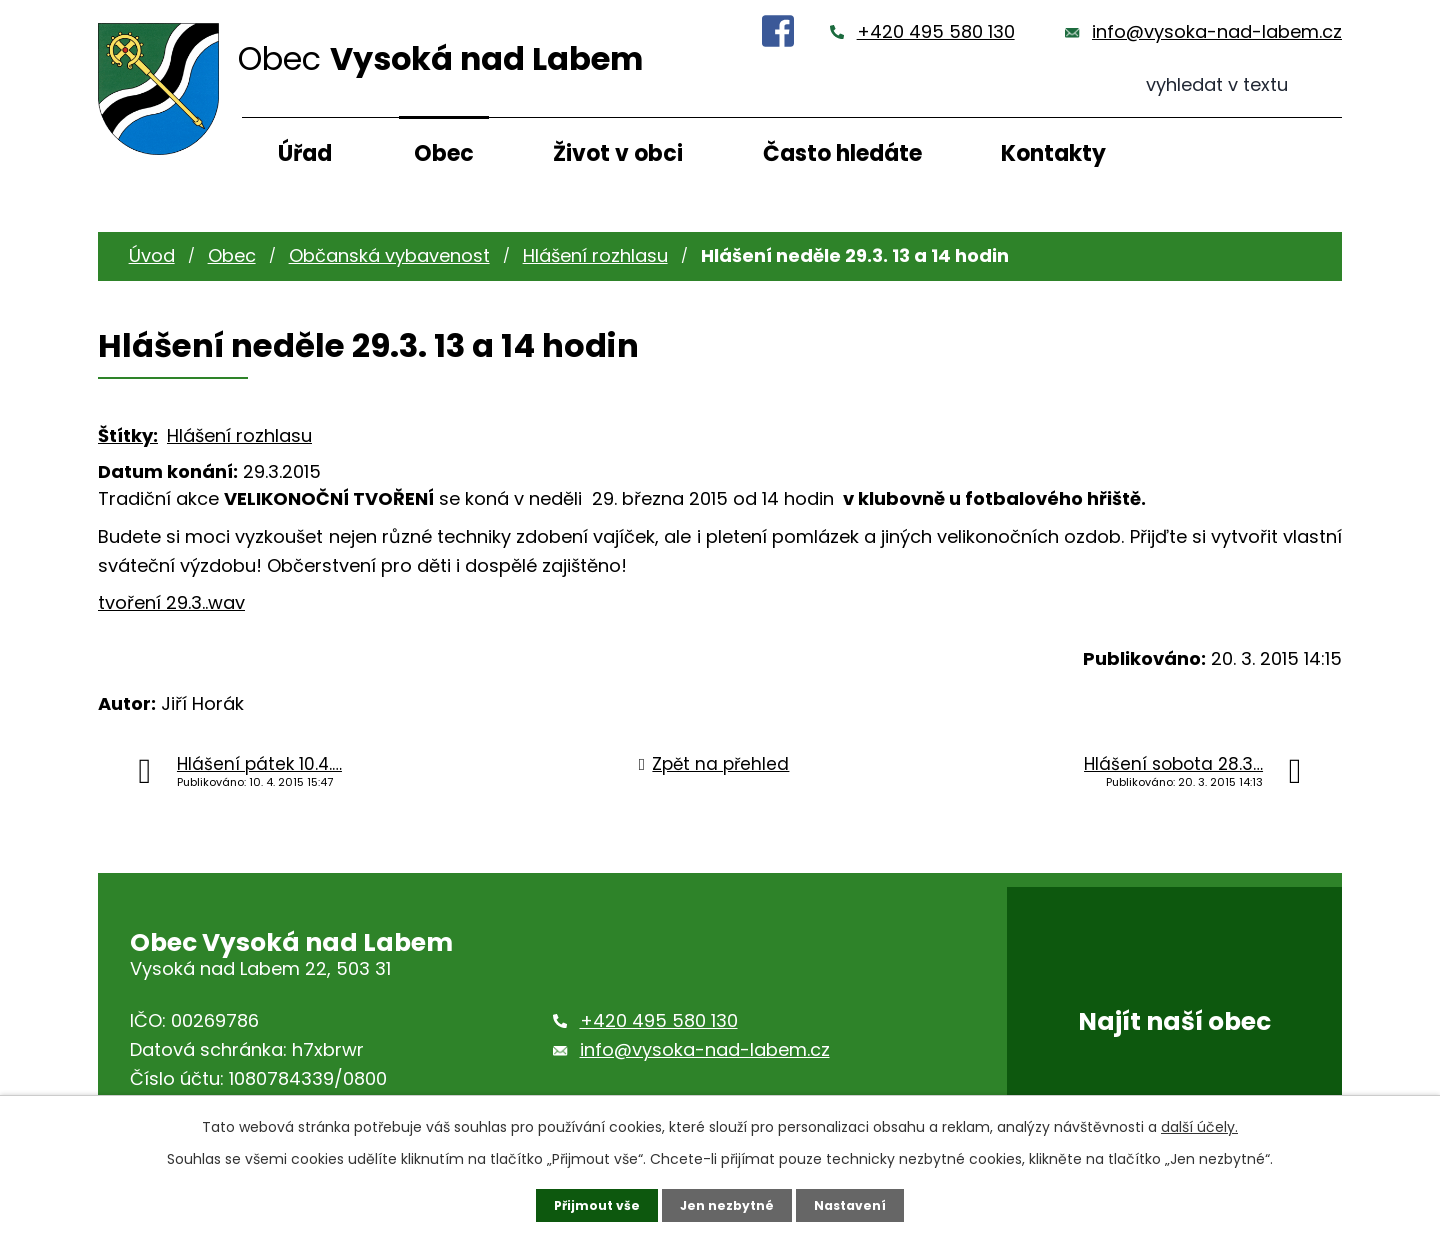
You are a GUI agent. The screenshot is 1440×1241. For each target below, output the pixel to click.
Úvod (152, 255)
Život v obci (618, 153)
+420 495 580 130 (936, 31)
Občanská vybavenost (389, 255)
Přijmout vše (587, 1204)
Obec (444, 153)
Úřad (305, 153)
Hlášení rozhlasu (595, 255)
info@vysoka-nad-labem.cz (1217, 31)
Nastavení (860, 1204)
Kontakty (1053, 153)
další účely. (1199, 1124)
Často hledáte (842, 153)
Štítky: (128, 435)
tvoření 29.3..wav (171, 602)
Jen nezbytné (727, 1204)
